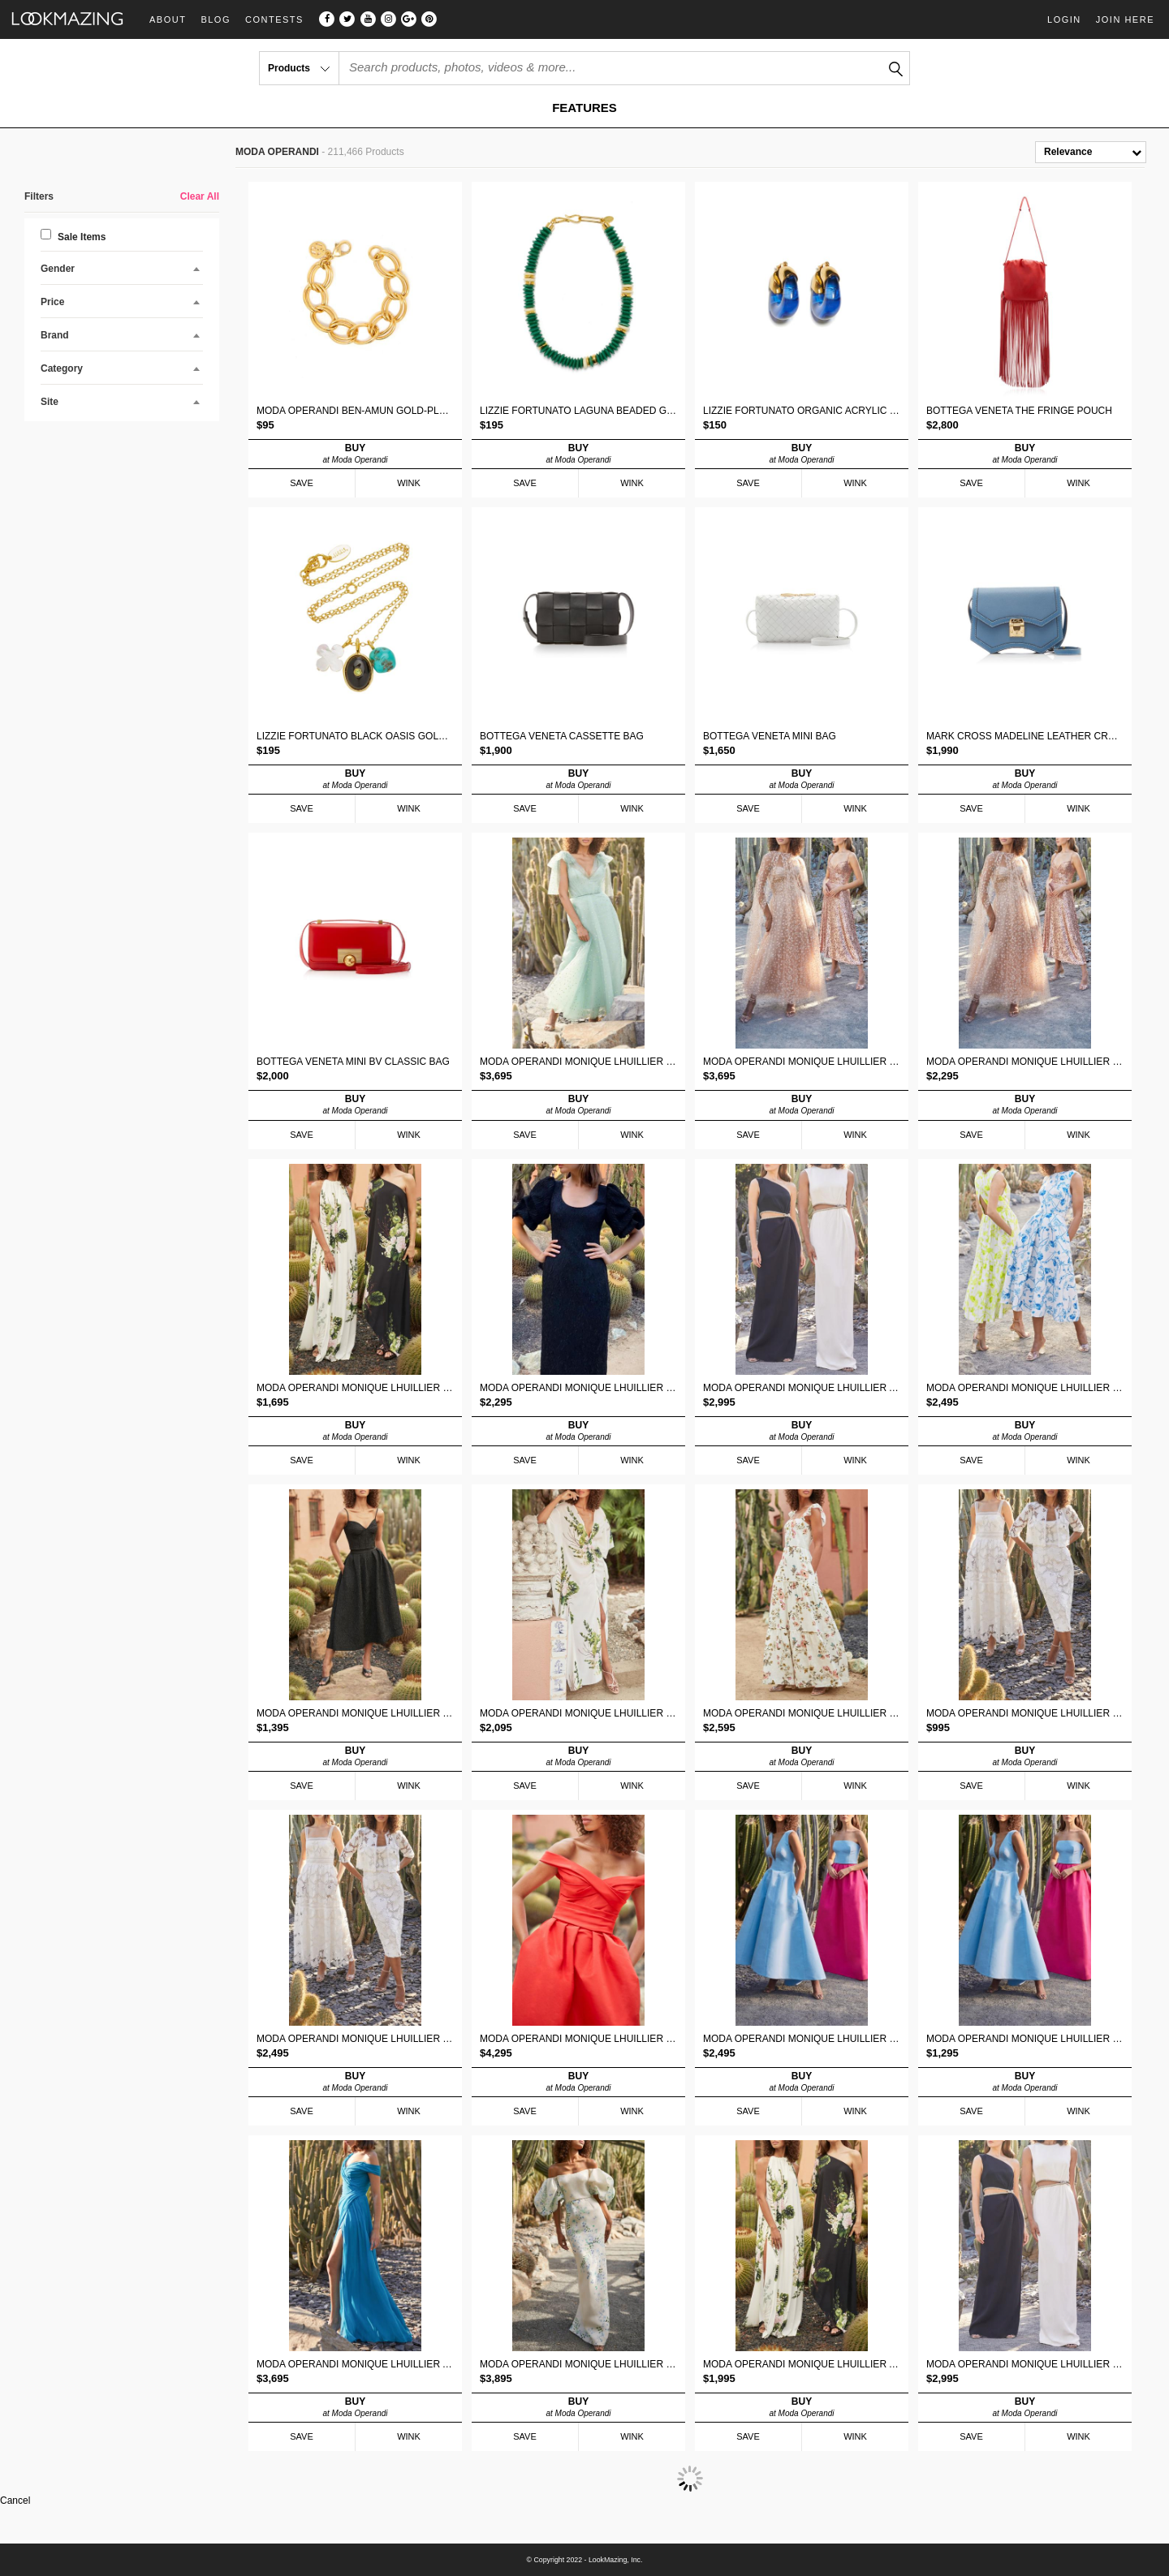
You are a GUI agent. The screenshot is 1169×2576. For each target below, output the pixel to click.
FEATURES (584, 107)
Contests (274, 19)
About (167, 19)
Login (1064, 19)
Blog (216, 19)
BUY (355, 453)
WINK (409, 483)
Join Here (1125, 19)
